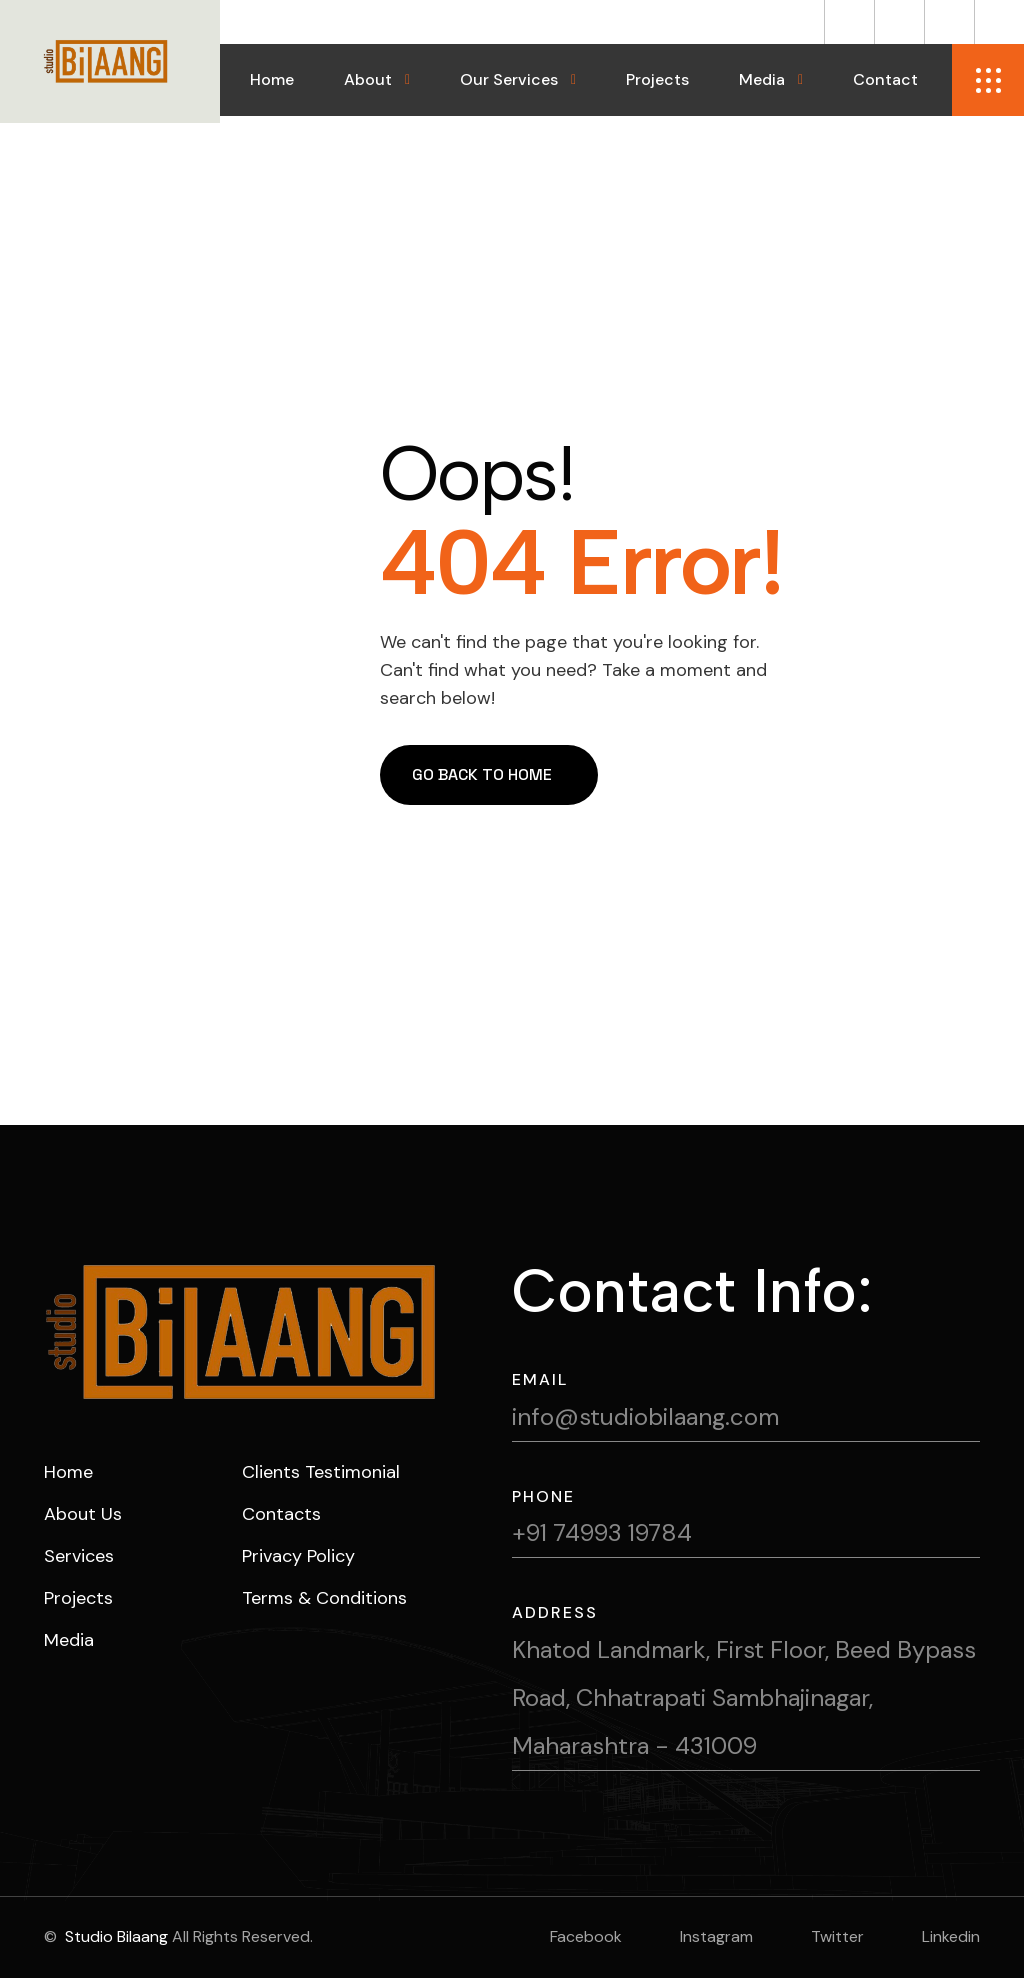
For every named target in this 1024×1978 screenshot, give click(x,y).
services (79, 1556)
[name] (849, 22)
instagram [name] (716, 1936)
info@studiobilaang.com (645, 1416)
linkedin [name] (951, 1936)
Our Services (509, 79)
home (68, 1472)
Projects (657, 79)
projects (78, 1598)
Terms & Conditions (324, 1598)
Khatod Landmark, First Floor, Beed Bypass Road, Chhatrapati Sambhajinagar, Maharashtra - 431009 (744, 1697)
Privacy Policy (298, 1556)
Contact (885, 79)
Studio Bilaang (114, 1936)
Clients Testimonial (321, 1472)
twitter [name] (837, 1936)
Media (762, 79)
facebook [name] (586, 1936)
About (368, 79)
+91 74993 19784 (602, 1532)
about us (83, 1514)
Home (272, 79)
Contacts (281, 1514)
